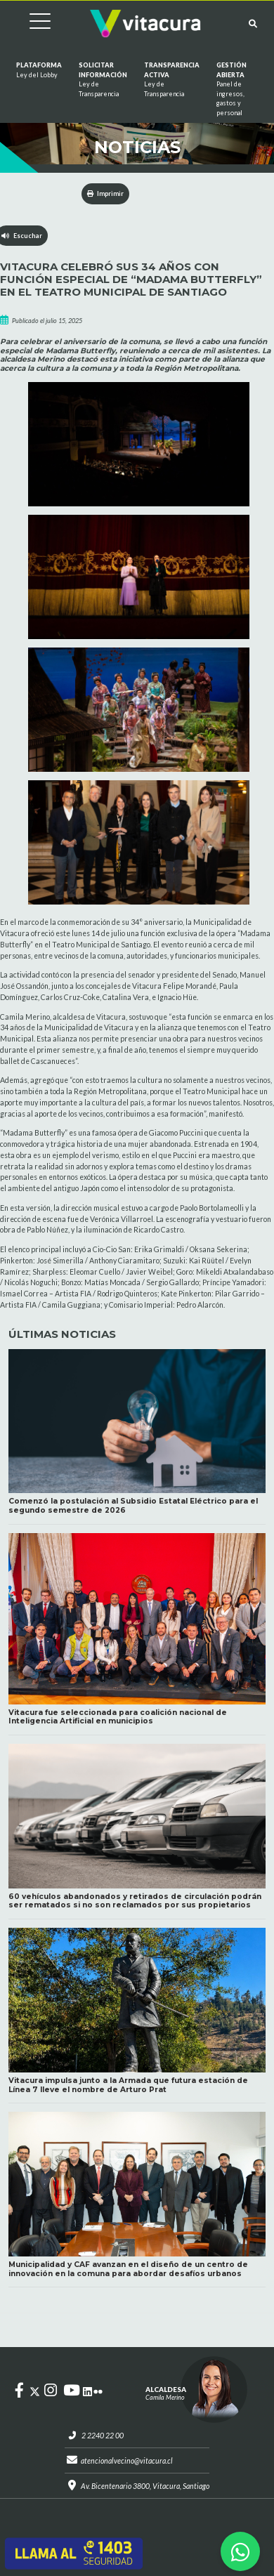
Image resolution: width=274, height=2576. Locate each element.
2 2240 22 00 (102, 2435)
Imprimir (105, 193)
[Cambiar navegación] (29, 23)
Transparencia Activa (172, 79)
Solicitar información (103, 79)
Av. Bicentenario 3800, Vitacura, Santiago (145, 2486)
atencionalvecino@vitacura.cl (127, 2461)
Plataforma (39, 70)
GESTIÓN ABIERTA (231, 89)
